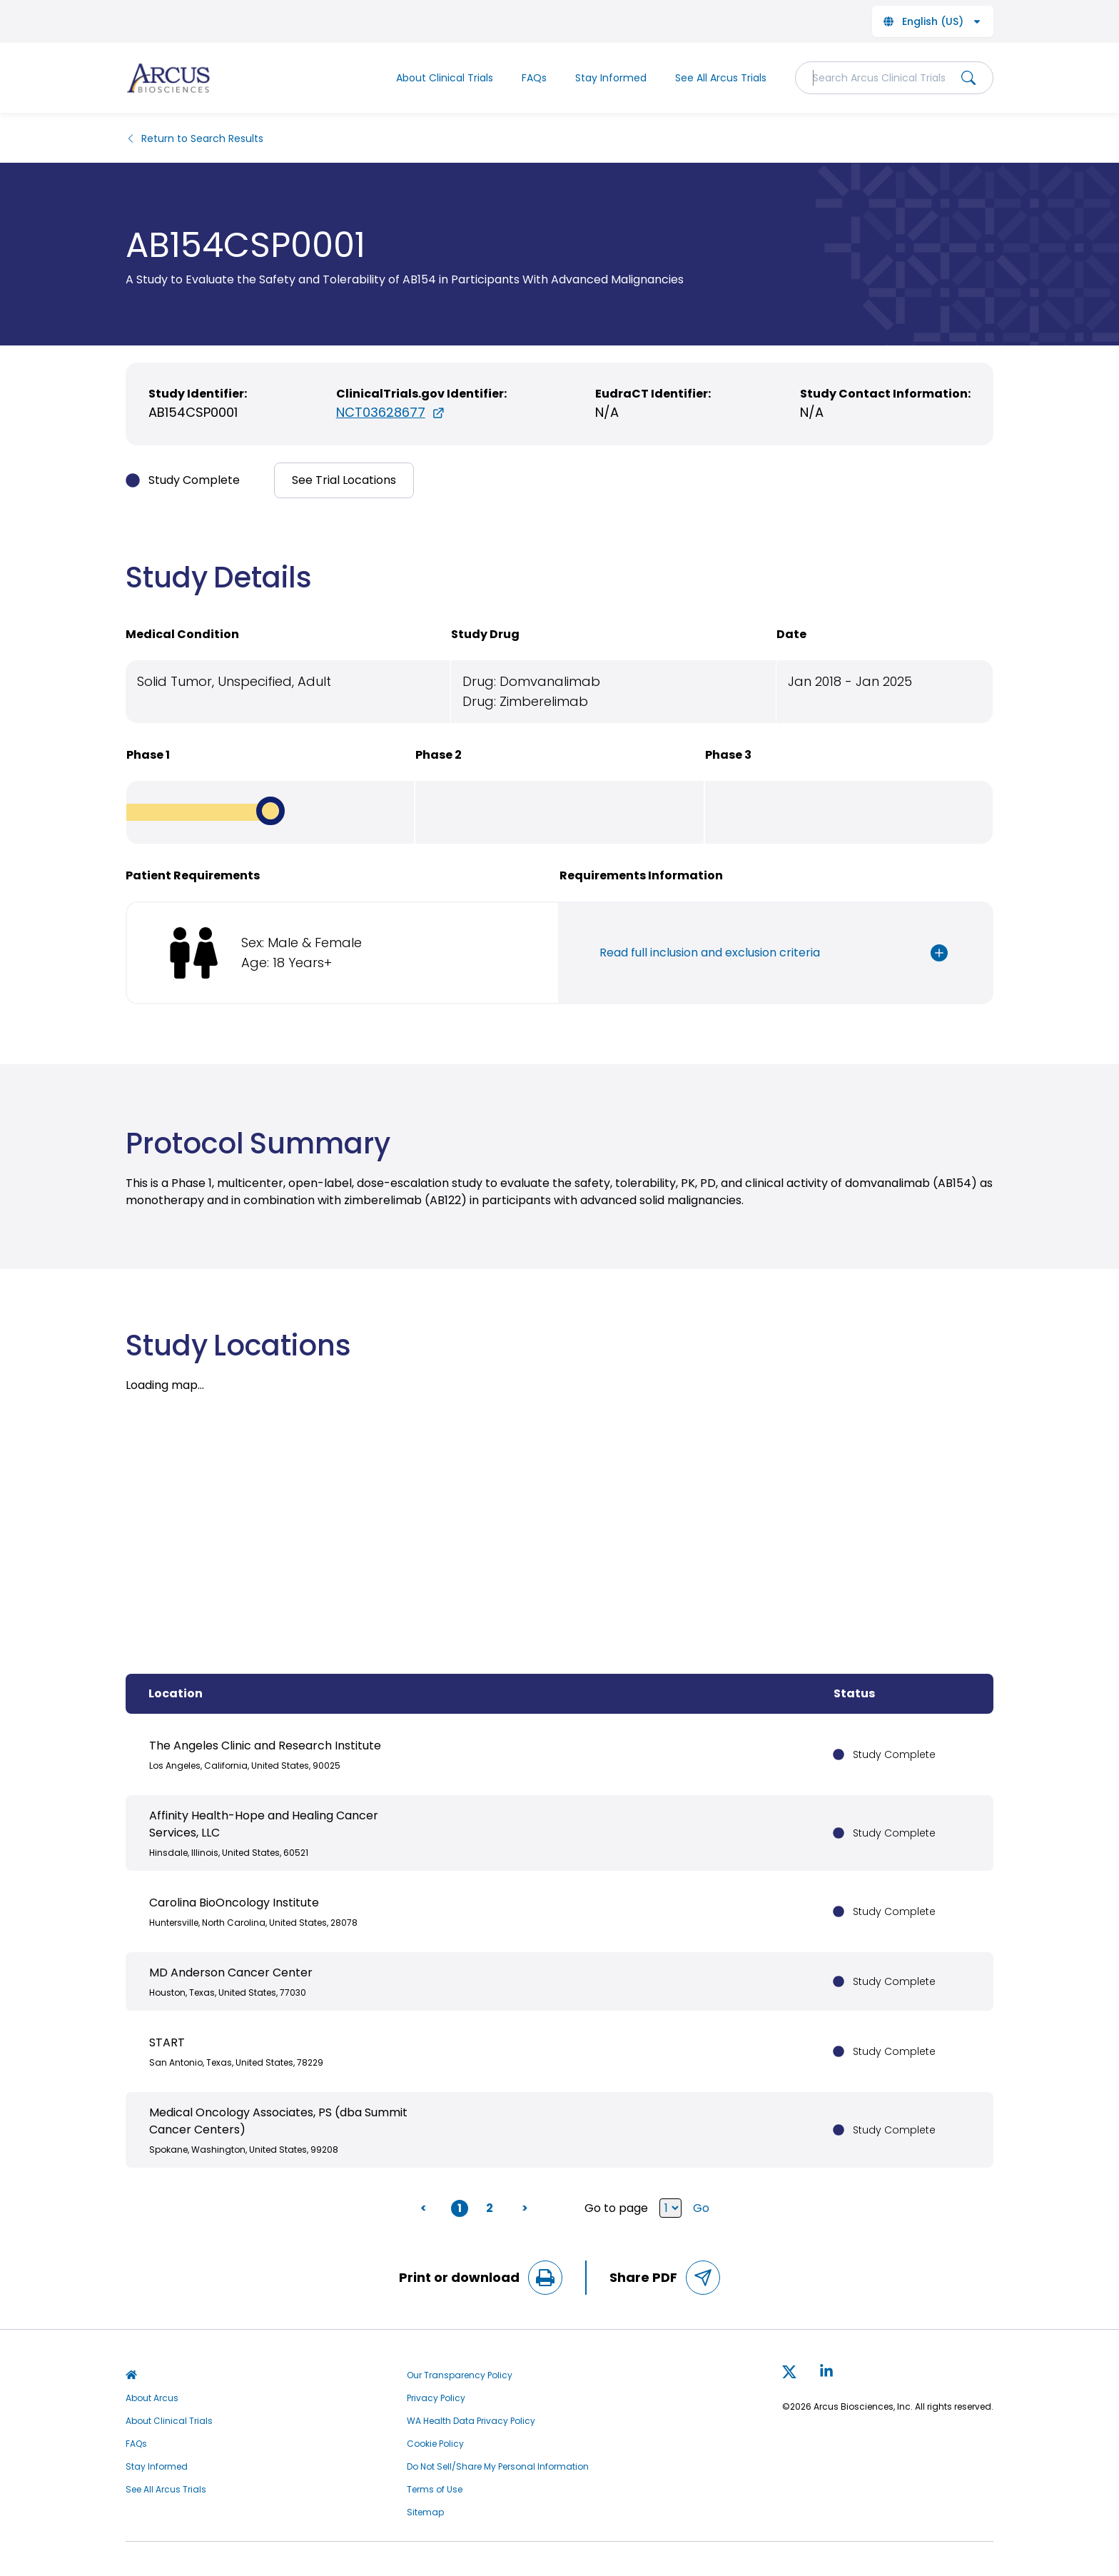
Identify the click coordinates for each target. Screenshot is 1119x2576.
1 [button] (459, 2208)
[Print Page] (545, 2278)
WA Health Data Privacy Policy (471, 2421)
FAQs (534, 78)
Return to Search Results (194, 138)
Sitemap (425, 2512)
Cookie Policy (435, 2444)
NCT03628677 (390, 412)
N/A (607, 412)
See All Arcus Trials (720, 78)
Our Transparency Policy (459, 2375)
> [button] (525, 2208)
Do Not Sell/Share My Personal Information (498, 2467)
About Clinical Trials (444, 78)
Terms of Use (434, 2489)
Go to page (633, 2208)
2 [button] (489, 2208)
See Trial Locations (344, 480)
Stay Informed (611, 78)
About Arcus (152, 2398)
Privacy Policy (436, 2398)
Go (701, 2208)
